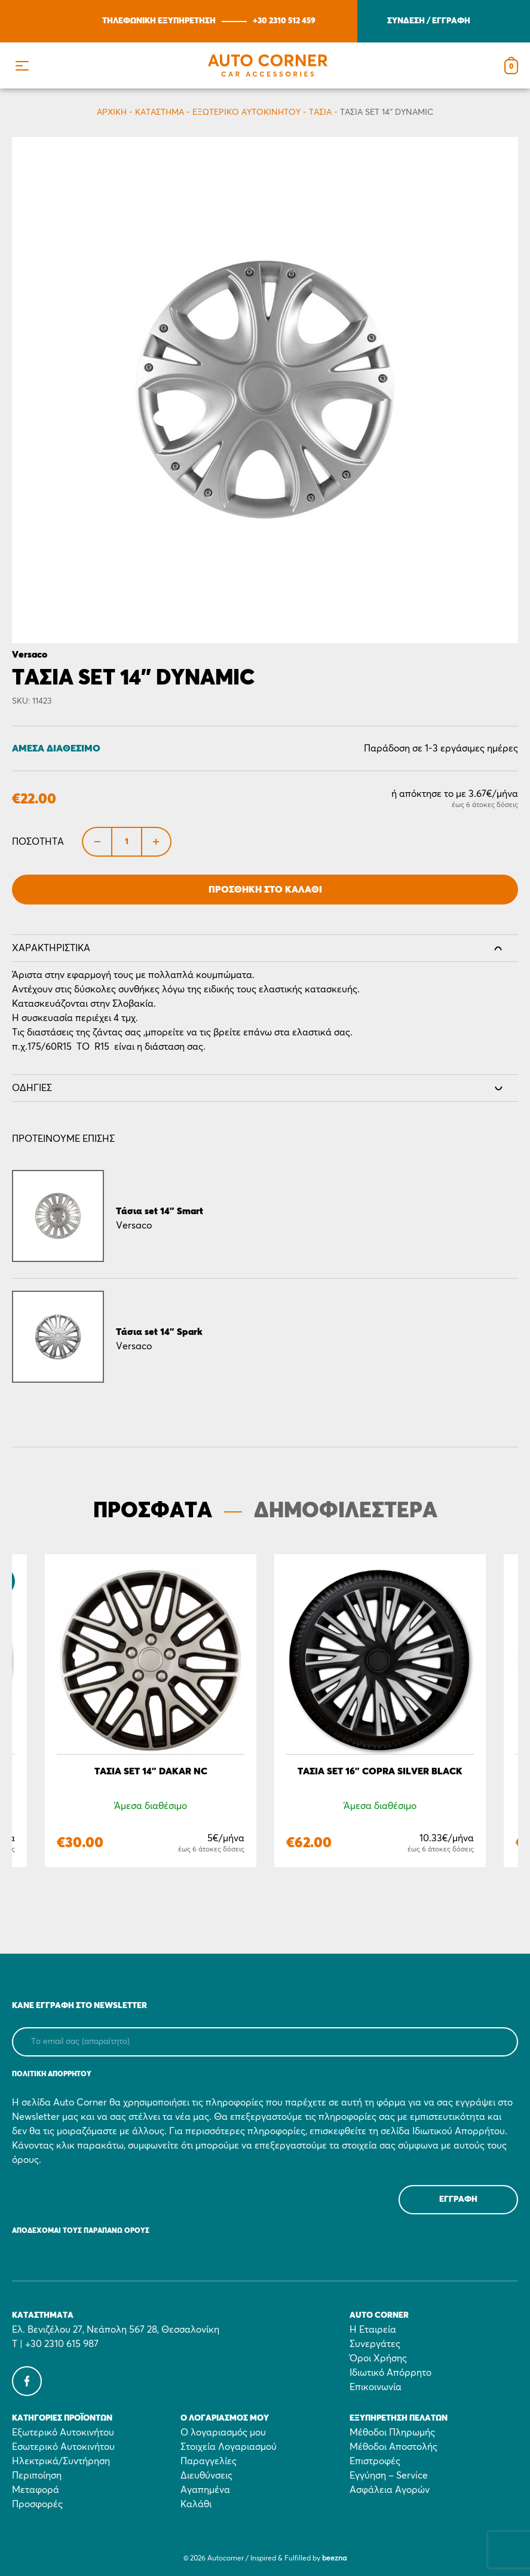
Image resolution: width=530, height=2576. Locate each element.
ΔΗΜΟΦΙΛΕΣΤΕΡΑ (345, 1511)
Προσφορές (37, 2504)
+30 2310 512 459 (284, 21)
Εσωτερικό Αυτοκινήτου (63, 2447)
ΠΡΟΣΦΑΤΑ (152, 1511)
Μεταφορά (35, 2490)
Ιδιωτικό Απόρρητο (390, 2373)
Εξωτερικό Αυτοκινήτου (246, 112)
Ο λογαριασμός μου (223, 2432)
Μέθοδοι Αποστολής (393, 2447)
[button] (22, 65)
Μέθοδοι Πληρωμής (392, 2432)
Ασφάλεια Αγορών (390, 2490)
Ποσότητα (38, 842)
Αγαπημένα (205, 2490)
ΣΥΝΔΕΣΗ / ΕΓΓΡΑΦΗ (428, 21)
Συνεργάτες (375, 2344)
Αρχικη (112, 112)
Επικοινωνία (376, 2387)
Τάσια (320, 112)
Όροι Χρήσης (378, 2358)
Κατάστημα (159, 112)
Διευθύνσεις (206, 2475)
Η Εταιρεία (373, 2329)
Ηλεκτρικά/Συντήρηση (61, 2461)
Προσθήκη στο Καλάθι (265, 889)
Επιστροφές (375, 2461)
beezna (334, 2558)
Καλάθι (196, 2504)
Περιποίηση (37, 2475)
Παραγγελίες (208, 2461)
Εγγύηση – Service (389, 2475)
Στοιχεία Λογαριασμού (228, 2447)
